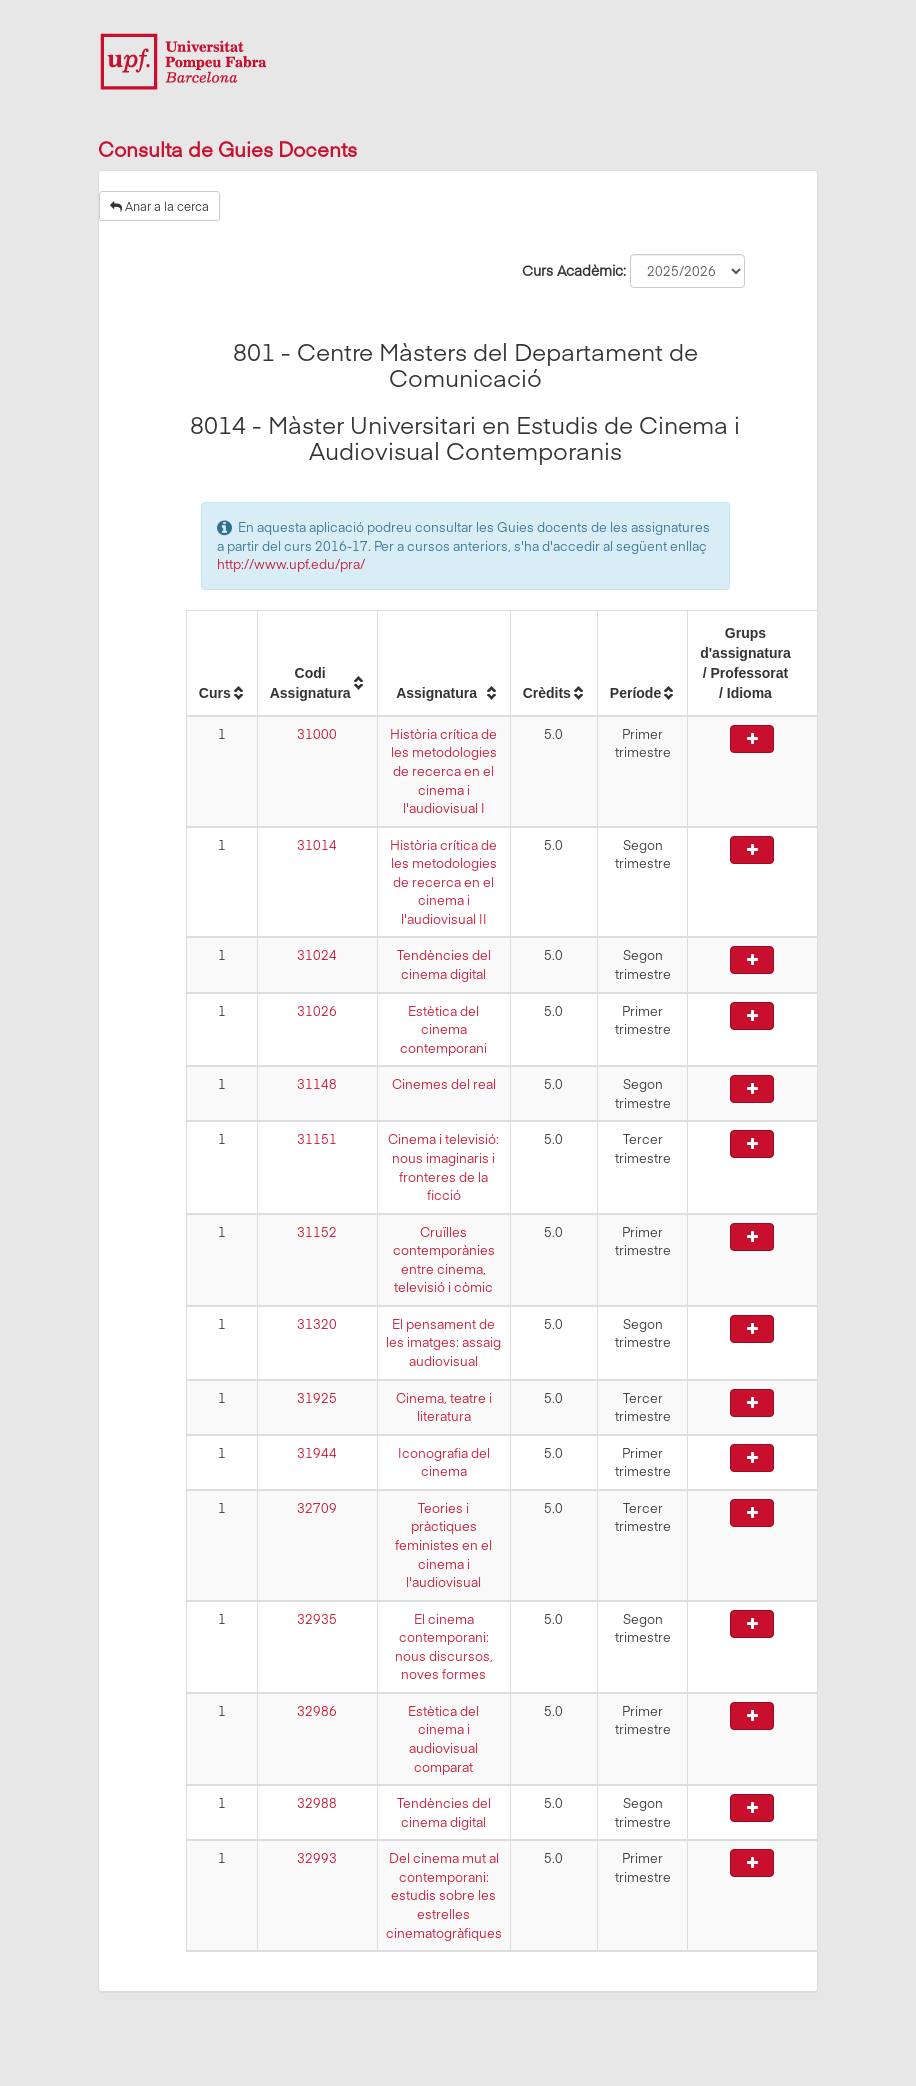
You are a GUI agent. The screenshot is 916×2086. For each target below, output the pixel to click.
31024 (317, 955)
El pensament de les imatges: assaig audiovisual (443, 1342)
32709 (317, 1508)
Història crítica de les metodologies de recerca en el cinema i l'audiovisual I (443, 771)
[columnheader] (221, 663)
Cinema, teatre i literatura (444, 1407)
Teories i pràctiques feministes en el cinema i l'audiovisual (443, 1545)
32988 (317, 1803)
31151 (317, 1139)
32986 (317, 1711)
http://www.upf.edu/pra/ (291, 564)
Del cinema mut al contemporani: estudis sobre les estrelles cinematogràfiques (444, 1895)
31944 (317, 1453)
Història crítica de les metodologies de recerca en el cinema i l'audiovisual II (443, 882)
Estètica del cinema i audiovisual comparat (443, 1739)
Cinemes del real (444, 1084)
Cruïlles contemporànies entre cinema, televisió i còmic (444, 1260)
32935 (317, 1619)
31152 (317, 1232)
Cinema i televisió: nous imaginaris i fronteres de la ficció (443, 1167)
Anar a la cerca (159, 206)
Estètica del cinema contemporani (443, 1029)
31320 (317, 1324)
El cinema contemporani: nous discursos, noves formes (444, 1647)
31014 (317, 845)
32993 (317, 1858)
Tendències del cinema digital (444, 964)
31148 (317, 1084)
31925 (317, 1398)
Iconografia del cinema (444, 1462)
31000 (317, 734)
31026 (317, 1011)
